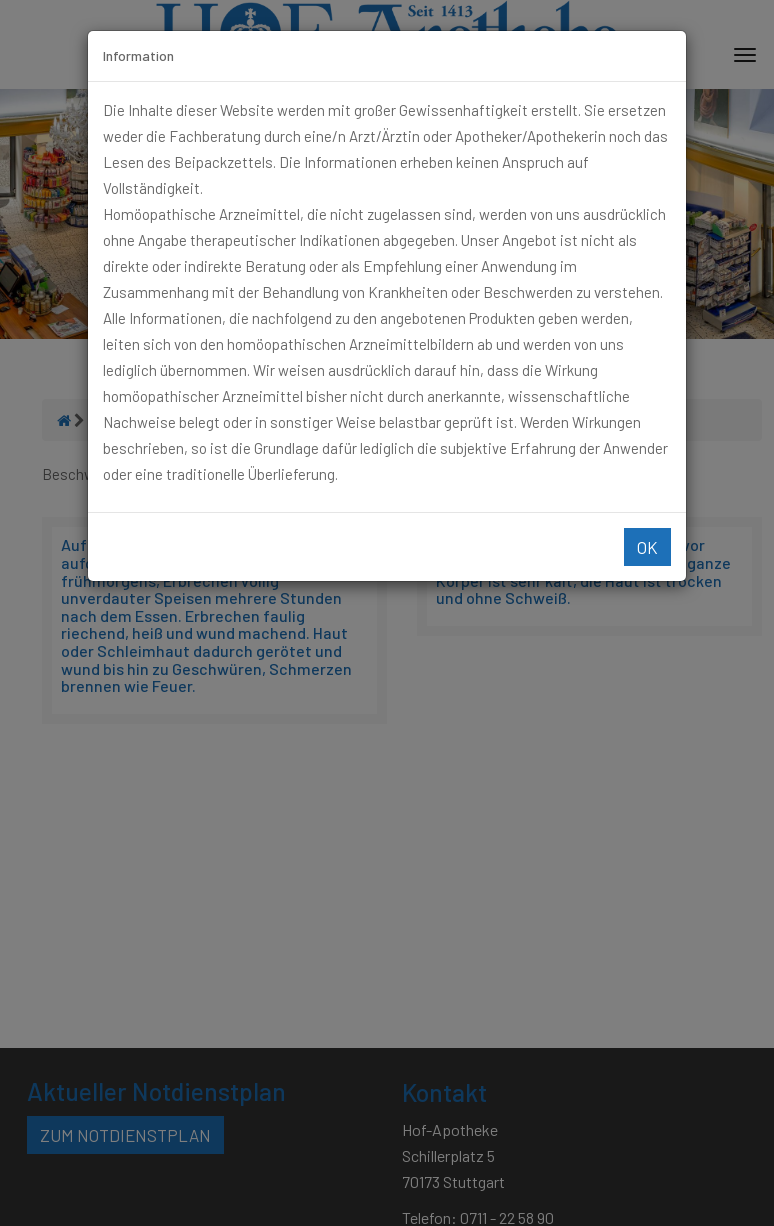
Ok (647, 547)
